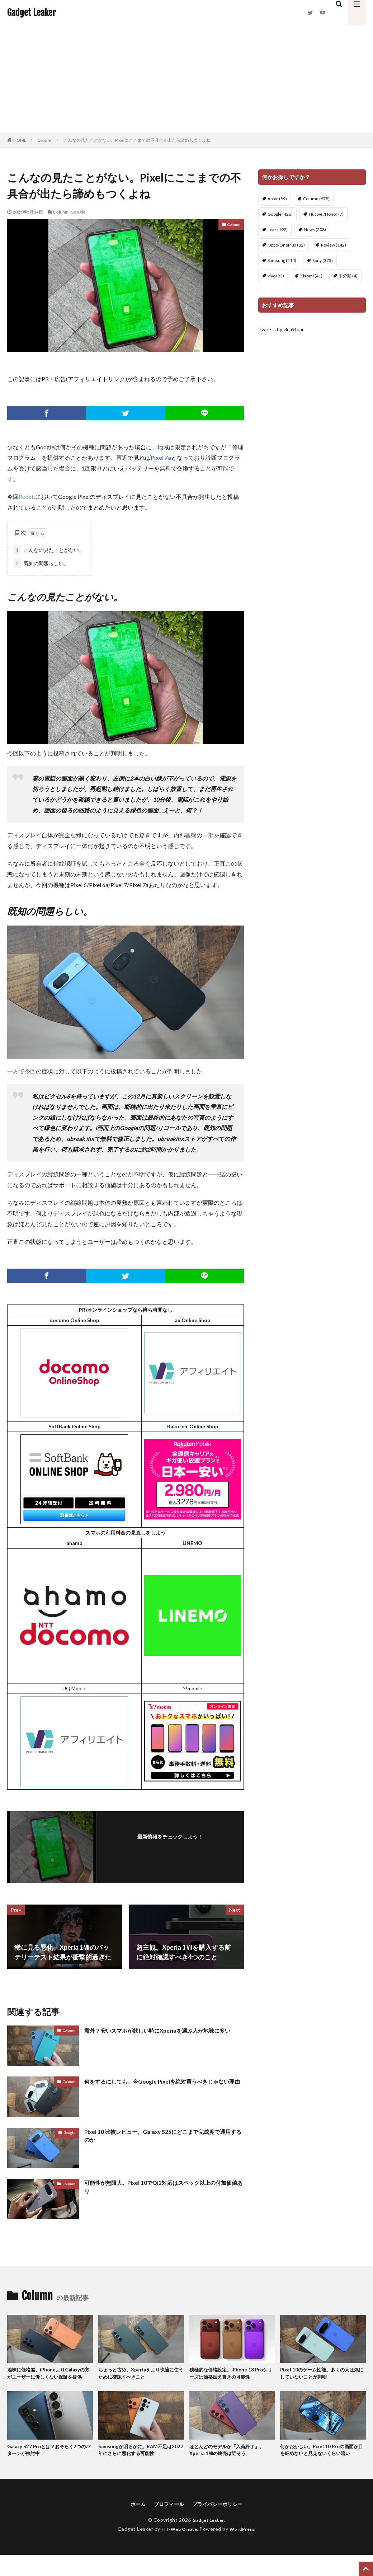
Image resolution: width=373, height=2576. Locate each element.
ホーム (132, 2524)
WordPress (244, 2550)
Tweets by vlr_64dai (280, 329)
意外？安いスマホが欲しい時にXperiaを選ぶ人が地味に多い (161, 2035)
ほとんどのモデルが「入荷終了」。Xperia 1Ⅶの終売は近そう (229, 2461)
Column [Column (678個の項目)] (316, 198)
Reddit (27, 496)
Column (45, 140)
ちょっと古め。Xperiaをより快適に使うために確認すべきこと (138, 2374)
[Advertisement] (186, 79)
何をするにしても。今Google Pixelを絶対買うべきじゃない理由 (164, 2086)
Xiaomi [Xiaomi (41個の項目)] (311, 275)
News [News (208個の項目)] (315, 229)
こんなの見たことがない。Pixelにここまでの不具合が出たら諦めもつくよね (137, 140)
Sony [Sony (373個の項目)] (322, 260)
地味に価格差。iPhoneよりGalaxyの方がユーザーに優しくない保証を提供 (48, 2378)
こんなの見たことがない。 (49, 550)
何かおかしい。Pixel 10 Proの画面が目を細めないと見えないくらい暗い (321, 2465)
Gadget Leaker (31, 12)
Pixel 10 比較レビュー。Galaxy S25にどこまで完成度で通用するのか (164, 2137)
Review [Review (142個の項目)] (333, 245)
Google (77, 212)
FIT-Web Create (177, 2550)
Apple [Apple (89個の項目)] (277, 198)
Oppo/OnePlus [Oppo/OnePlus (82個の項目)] (286, 245)
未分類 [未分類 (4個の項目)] (348, 275)
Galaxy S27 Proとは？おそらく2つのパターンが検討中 (49, 2461)
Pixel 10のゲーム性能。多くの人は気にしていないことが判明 (322, 2374)
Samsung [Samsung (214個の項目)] (282, 260)
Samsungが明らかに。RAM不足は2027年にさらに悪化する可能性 (139, 2461)
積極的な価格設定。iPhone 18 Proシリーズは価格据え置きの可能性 (231, 2374)
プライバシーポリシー (220, 2524)
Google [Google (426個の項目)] (280, 214)
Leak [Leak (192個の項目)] (278, 229)
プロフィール (166, 2524)
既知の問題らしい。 (41, 563)
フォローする (170, 1846)
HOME (20, 140)
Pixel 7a (161, 457)
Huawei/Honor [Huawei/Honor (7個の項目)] (326, 214)
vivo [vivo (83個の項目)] (276, 275)
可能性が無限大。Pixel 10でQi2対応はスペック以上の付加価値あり (162, 2188)
